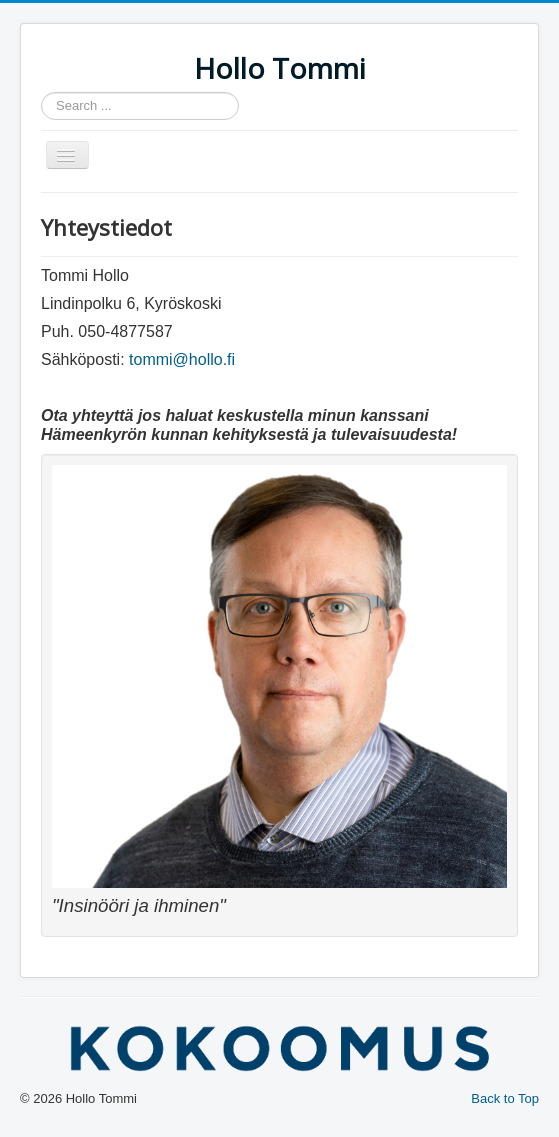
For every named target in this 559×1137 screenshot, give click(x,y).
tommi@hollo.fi (182, 359)
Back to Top (505, 1098)
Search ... (41, 92)
